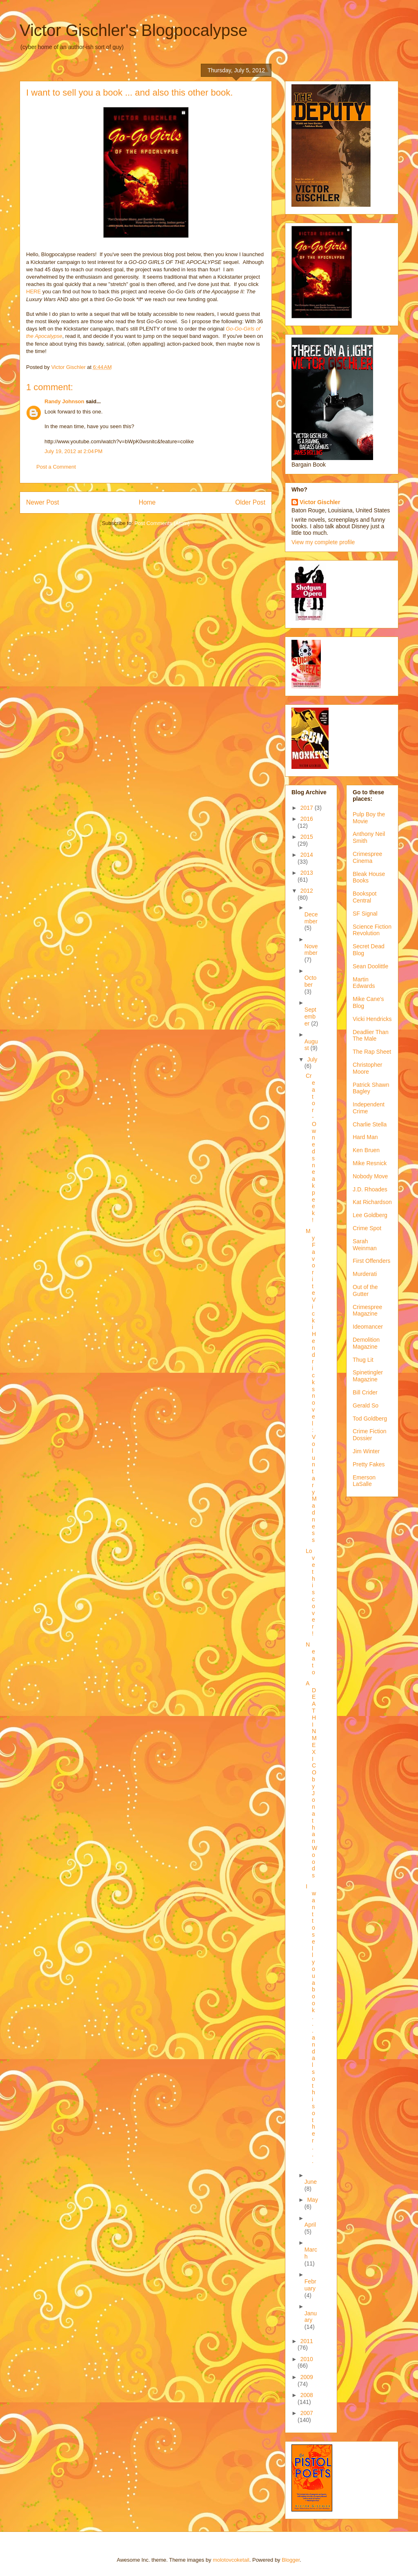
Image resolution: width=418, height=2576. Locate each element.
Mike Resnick (370, 1163)
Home (147, 502)
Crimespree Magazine (367, 1310)
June (311, 2181)
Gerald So (365, 1405)
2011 (306, 2341)
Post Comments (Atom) (161, 523)
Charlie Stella (370, 1124)
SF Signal (365, 913)
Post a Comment (56, 467)
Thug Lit (363, 1359)
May (312, 2199)
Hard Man (365, 1137)
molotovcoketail (231, 2560)
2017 (307, 807)
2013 (306, 872)
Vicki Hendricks (372, 1019)
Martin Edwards (364, 983)
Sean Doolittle (370, 966)
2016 (306, 818)
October (311, 981)
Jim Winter (366, 1451)
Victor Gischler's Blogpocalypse (133, 30)
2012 (306, 890)
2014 (306, 854)
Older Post (250, 502)
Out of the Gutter (365, 1290)
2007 (306, 2413)
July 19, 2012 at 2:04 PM (73, 451)
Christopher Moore (367, 1068)
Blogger (291, 2560)
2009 (306, 2377)
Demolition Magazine (366, 1343)
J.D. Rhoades (370, 1189)
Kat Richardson (372, 1202)
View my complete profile (323, 542)
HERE (33, 291)
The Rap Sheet (372, 1051)
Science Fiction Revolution (372, 930)
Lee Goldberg (370, 1215)
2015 (306, 836)
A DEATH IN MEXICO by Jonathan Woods (311, 1779)
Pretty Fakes (369, 1464)
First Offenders (371, 1261)
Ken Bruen (366, 1150)
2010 (306, 2359)
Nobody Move (370, 1176)
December (311, 918)
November (311, 949)
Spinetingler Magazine (368, 1376)
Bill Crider (365, 1392)
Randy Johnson (64, 401)
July (312, 1059)
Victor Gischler (320, 502)
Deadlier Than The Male (371, 1035)
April (310, 2224)
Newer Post (42, 502)
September (310, 1016)
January (311, 2317)
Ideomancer (368, 1326)
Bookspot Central (364, 897)
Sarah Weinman (365, 1244)
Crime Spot (367, 1228)
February (310, 2285)
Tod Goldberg (370, 1418)
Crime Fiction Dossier (369, 1434)
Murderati (365, 1274)
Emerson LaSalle (364, 1481)
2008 (306, 2395)
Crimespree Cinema (367, 857)
